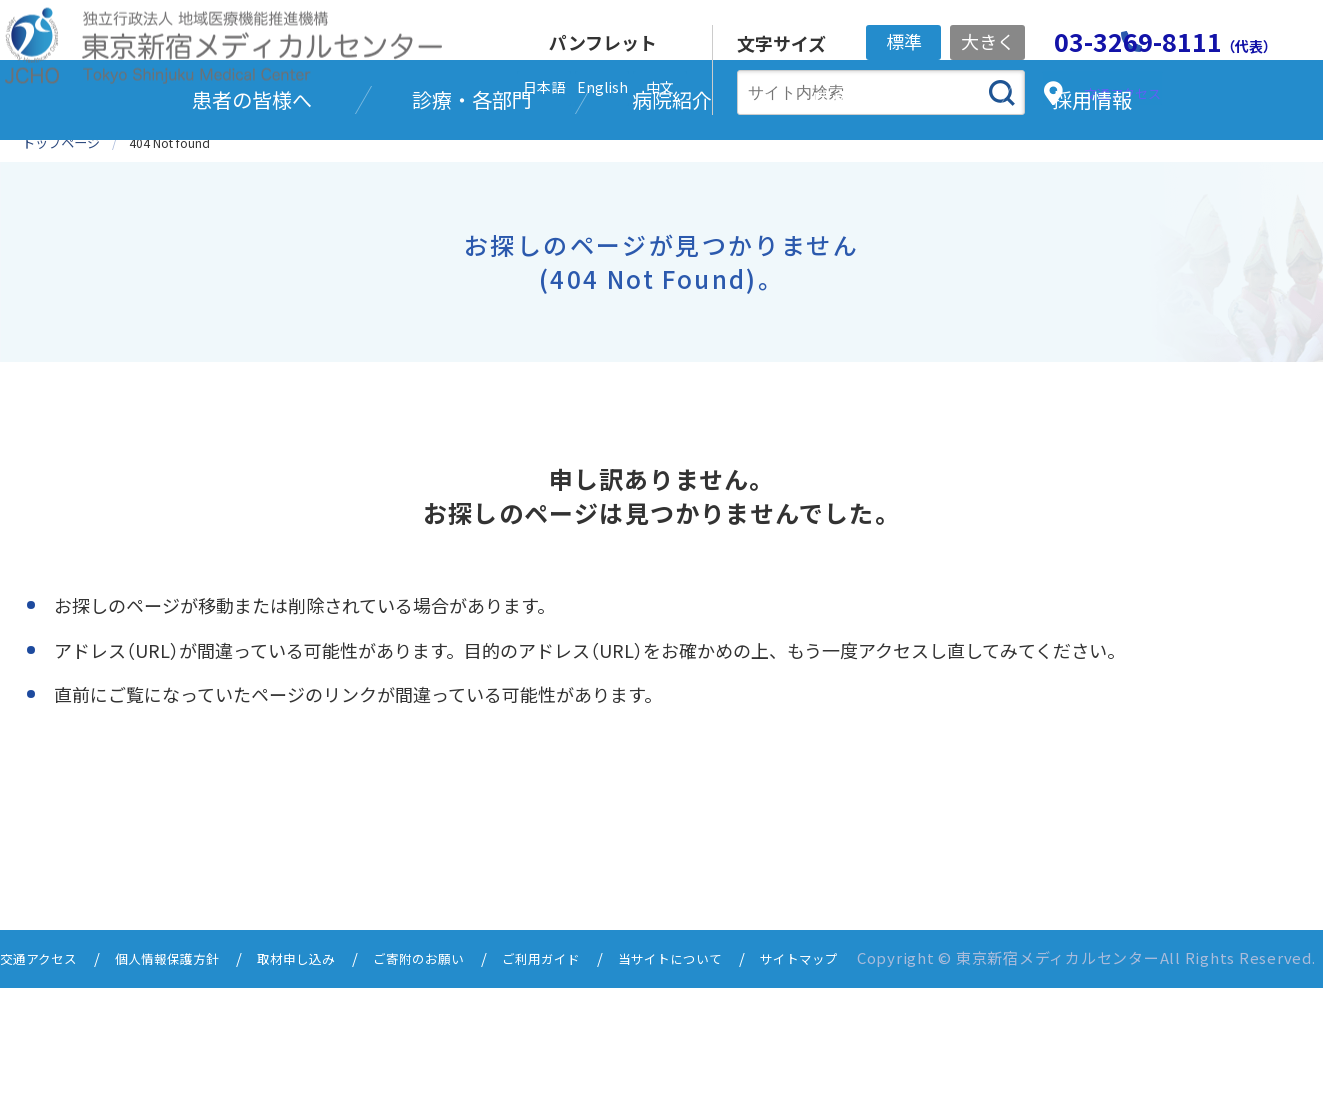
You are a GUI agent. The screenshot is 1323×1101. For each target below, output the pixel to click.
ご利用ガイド (601, 1058)
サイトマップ (81, 1073)
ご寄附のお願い (465, 1058)
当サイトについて (744, 1058)
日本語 (544, 87)
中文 (660, 87)
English (602, 87)
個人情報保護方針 (187, 1058)
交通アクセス (44, 1058)
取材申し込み (330, 1058)
